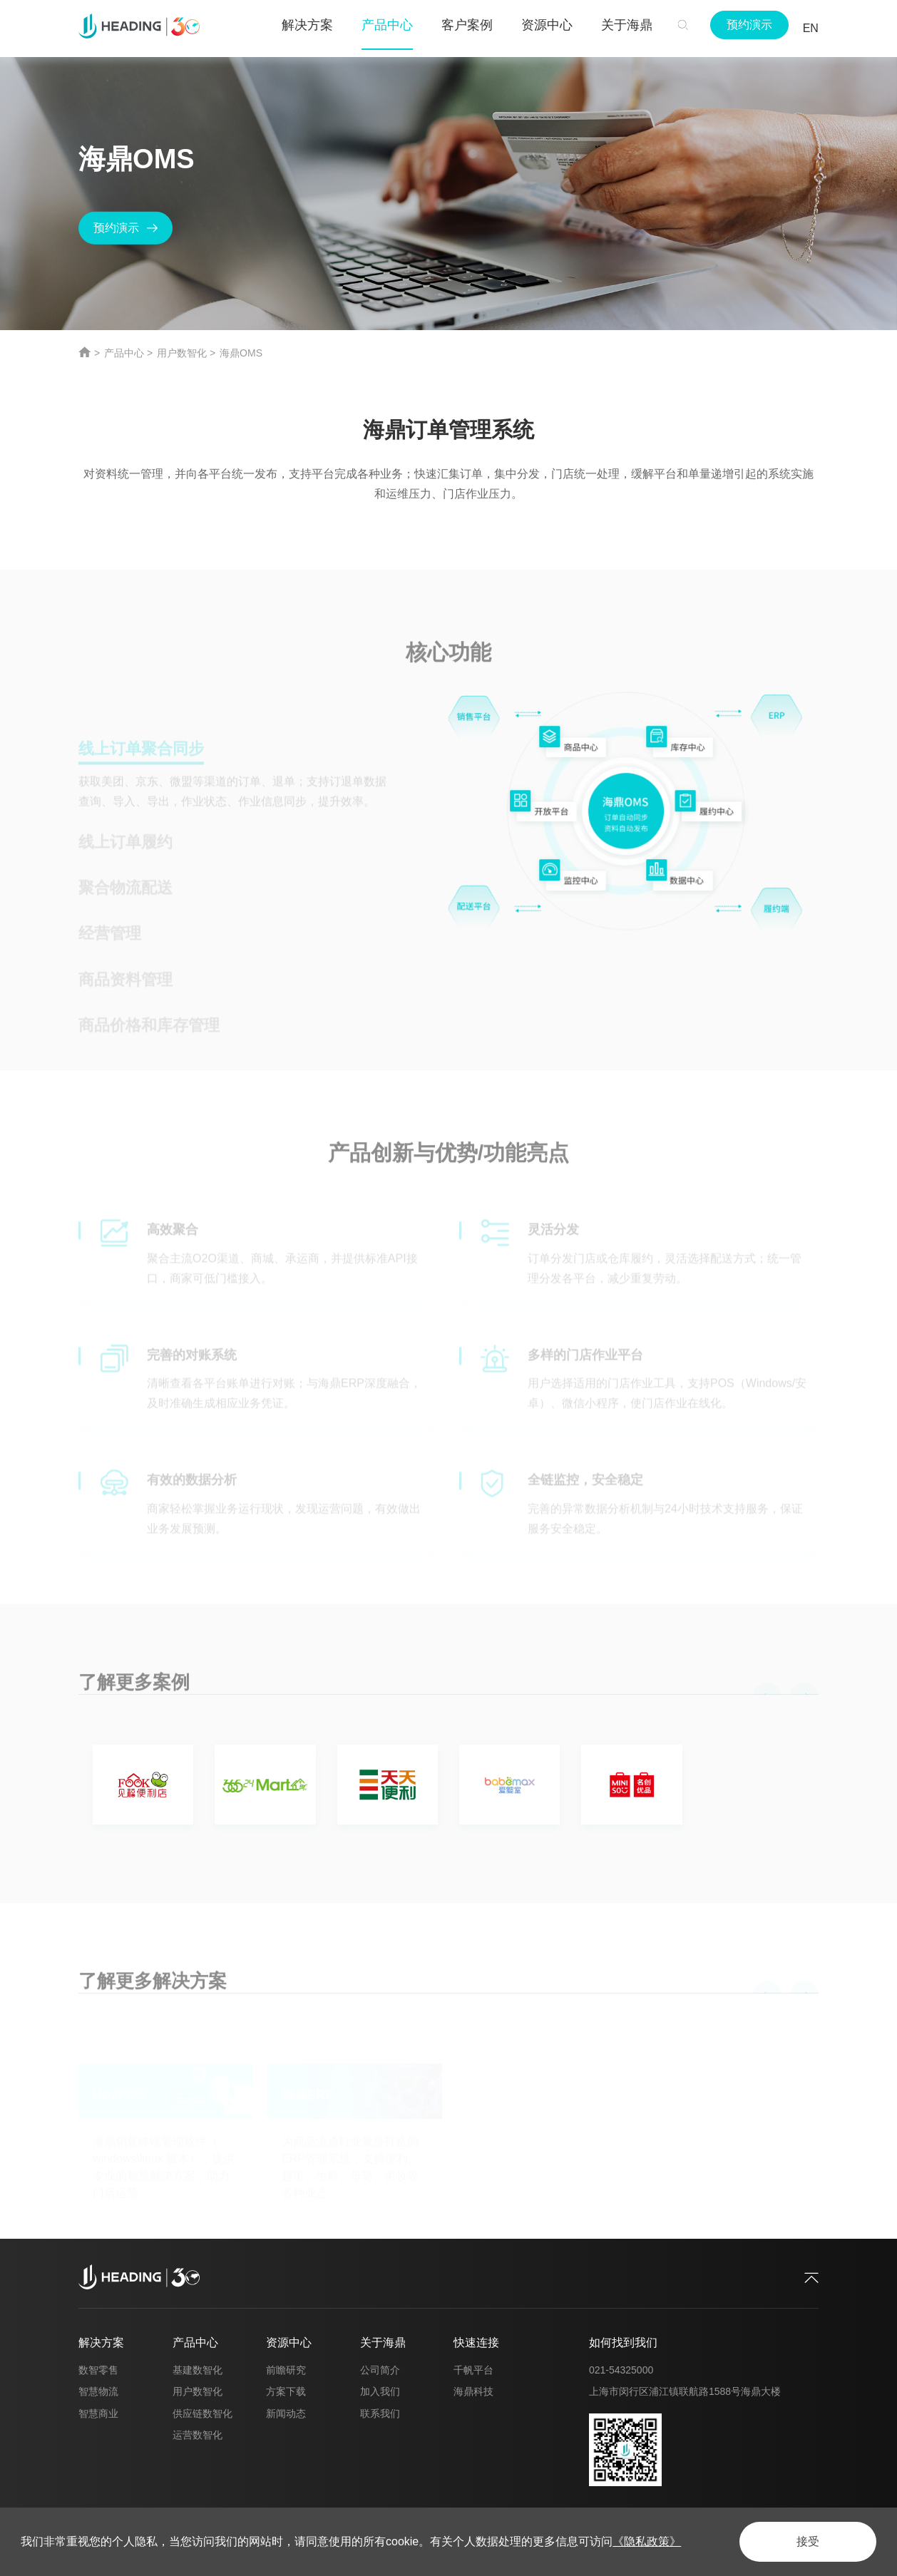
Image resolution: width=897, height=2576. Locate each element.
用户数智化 (182, 353)
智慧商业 (98, 2413)
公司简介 (380, 2370)
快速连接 (476, 2342)
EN (811, 28)
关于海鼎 (383, 2342)
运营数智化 (197, 2435)
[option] (448, 1788)
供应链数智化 (202, 2413)
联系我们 (380, 2413)
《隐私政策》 (646, 2541)
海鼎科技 (473, 2391)
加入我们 (380, 2391)
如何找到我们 (623, 2342)
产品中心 (124, 353)
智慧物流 (98, 2391)
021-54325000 (621, 2370)
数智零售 (98, 2370)
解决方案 (101, 2342)
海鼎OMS (241, 353)
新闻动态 (286, 2413)
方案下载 (286, 2391)
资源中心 (289, 2342)
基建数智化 (197, 2370)
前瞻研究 (286, 2370)
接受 (807, 2541)
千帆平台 (473, 2370)
